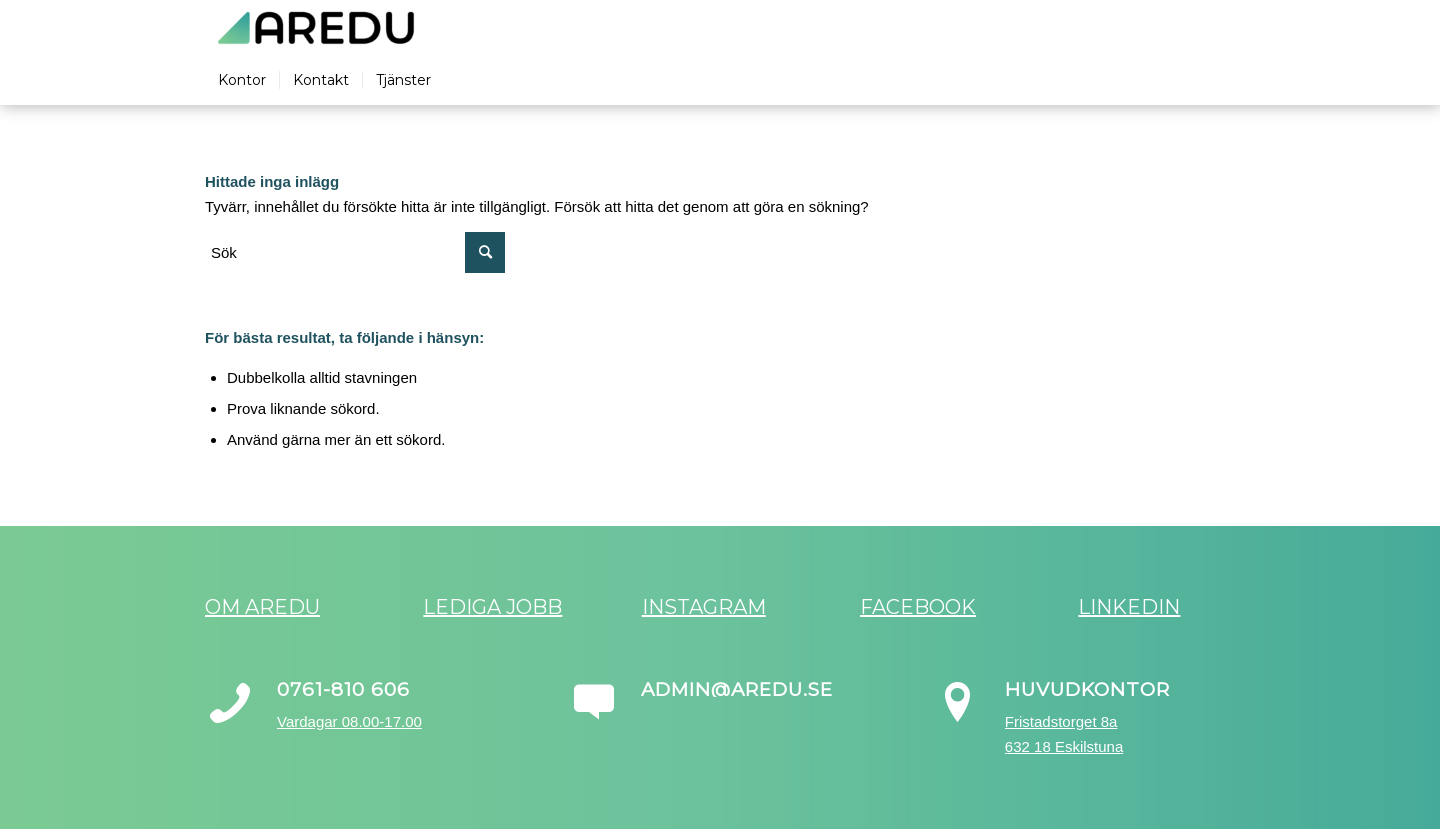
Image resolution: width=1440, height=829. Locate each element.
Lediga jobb (492, 607)
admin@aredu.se (737, 689)
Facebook (918, 607)
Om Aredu (262, 607)
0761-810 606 (343, 689)
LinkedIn (1129, 607)
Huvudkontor (1087, 689)
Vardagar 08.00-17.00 (349, 721)
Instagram (704, 607)
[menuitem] (242, 80)
